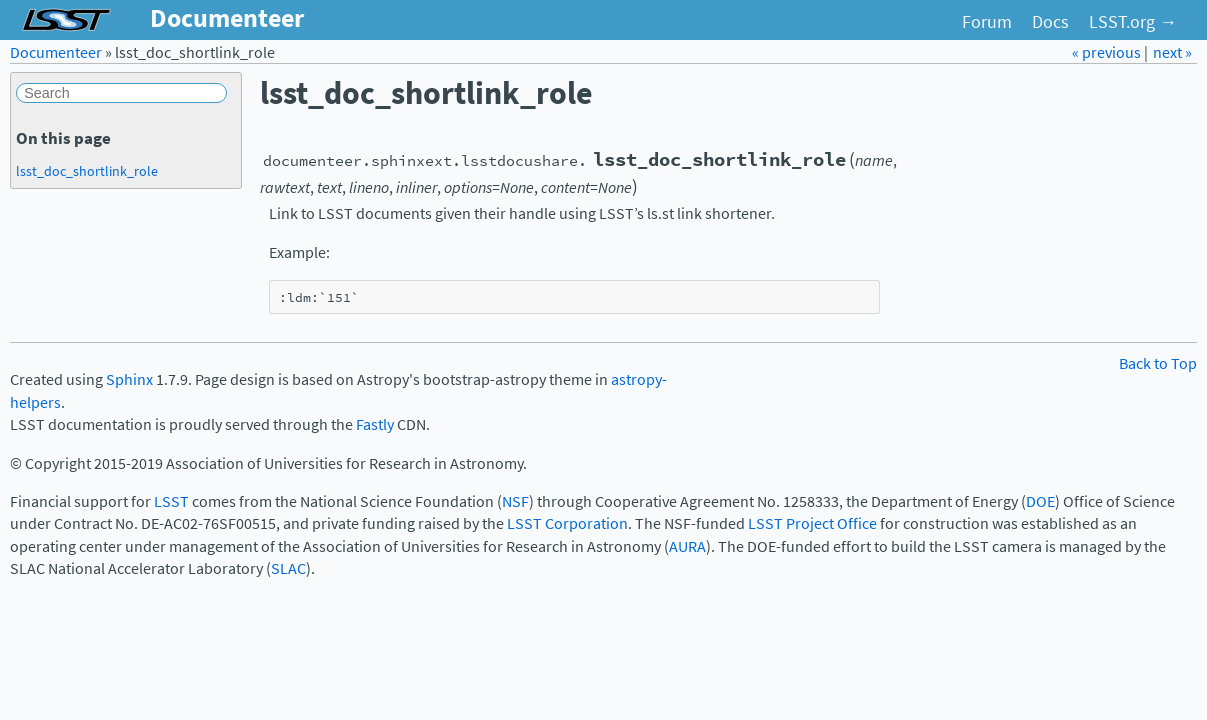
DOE (1040, 501)
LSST (171, 501)
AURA (687, 546)
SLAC (288, 568)
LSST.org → (1133, 22)
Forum (987, 22)
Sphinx (129, 379)
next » (1172, 52)
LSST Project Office (812, 523)
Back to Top (1158, 363)
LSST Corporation (567, 523)
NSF (515, 501)
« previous (1108, 52)
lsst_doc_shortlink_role (87, 171)
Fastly (375, 424)
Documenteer (56, 52)
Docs (1050, 22)
